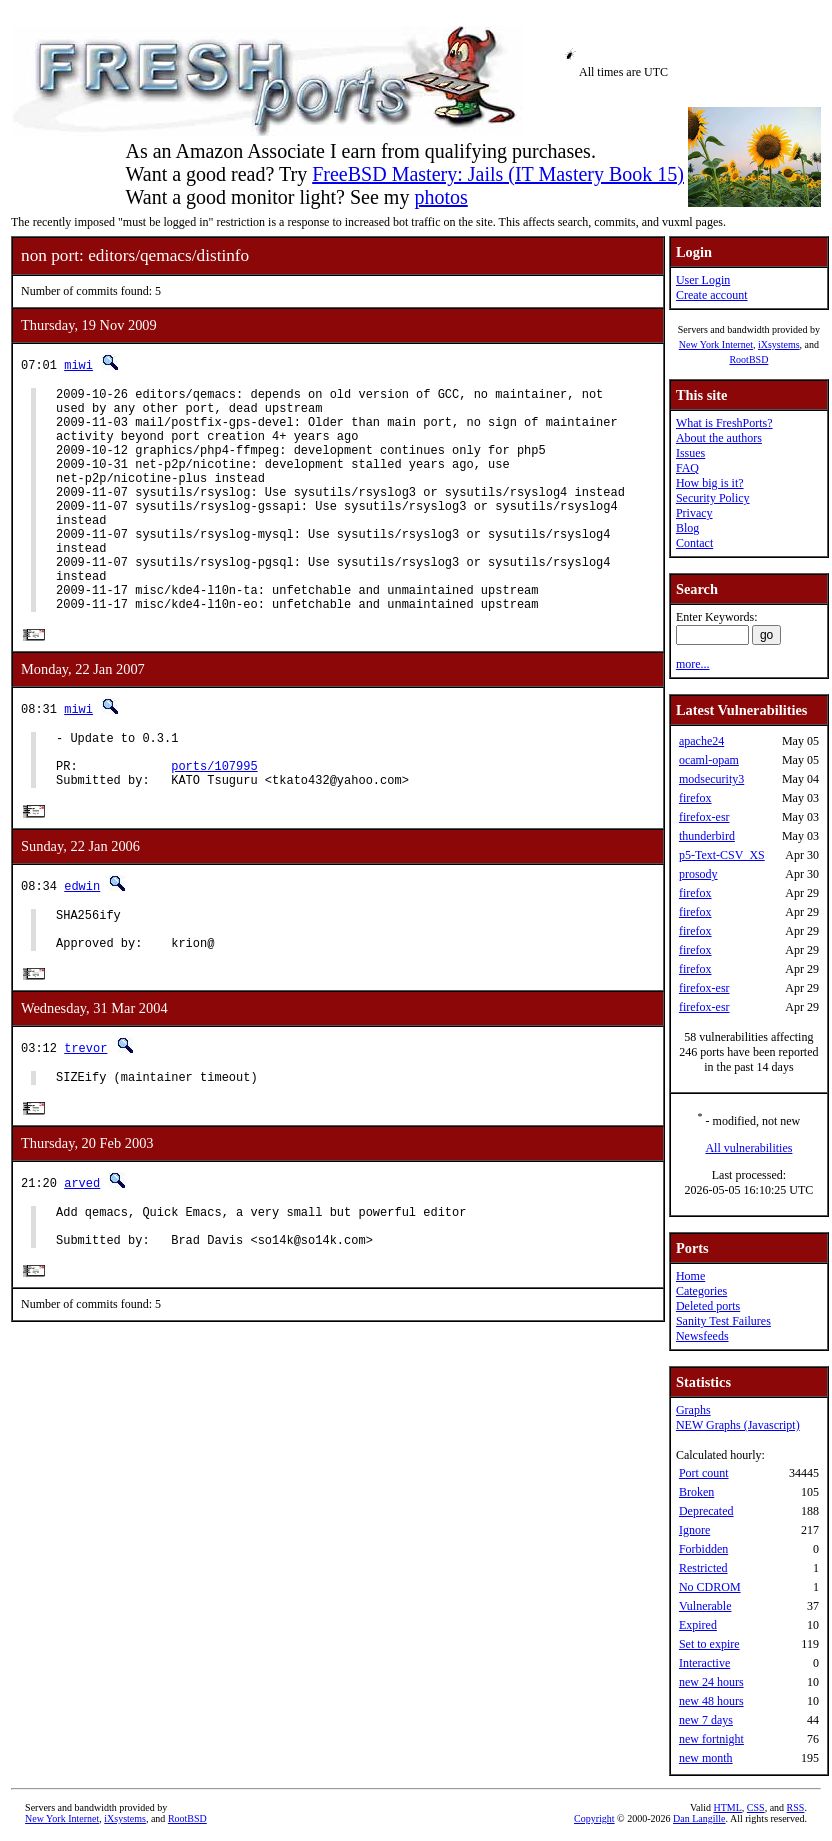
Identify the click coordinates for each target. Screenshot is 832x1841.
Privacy (694, 513)
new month (706, 1758)
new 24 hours (711, 1682)
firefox (695, 798)
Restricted (703, 1568)
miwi (78, 364)
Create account (712, 295)
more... (693, 664)
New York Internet (716, 344)
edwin (82, 946)
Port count (704, 1473)
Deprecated (706, 1511)
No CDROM (710, 1587)
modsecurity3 (711, 779)
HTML (728, 1807)
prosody (698, 874)
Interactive (704, 1663)
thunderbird (707, 836)
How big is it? (710, 483)
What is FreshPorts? (724, 423)
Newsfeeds (702, 1336)
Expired (698, 1625)
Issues (690, 453)
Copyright (594, 1818)
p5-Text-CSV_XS (722, 855)
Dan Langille (699, 1818)
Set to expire (709, 1644)
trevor (85, 1118)
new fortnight (711, 1739)
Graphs (693, 1410)
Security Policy (713, 498)
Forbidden (703, 1549)
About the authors (719, 438)
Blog (687, 528)
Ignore (694, 1530)
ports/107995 (214, 823)
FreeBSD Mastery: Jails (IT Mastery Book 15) (498, 174)
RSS (796, 1807)
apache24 (701, 741)
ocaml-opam (709, 760)
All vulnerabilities (748, 1148)
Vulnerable (705, 1606)
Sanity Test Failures (723, 1321)
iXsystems (779, 344)
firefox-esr (704, 817)
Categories (701, 1291)
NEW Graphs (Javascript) (738, 1425)
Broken (696, 1492)
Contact (694, 543)
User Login (703, 280)
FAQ (687, 468)
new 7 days (706, 1720)
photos (440, 197)
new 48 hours (711, 1701)
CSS (756, 1807)
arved (82, 1256)
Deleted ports (708, 1306)
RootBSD (748, 359)
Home (690, 1276)
